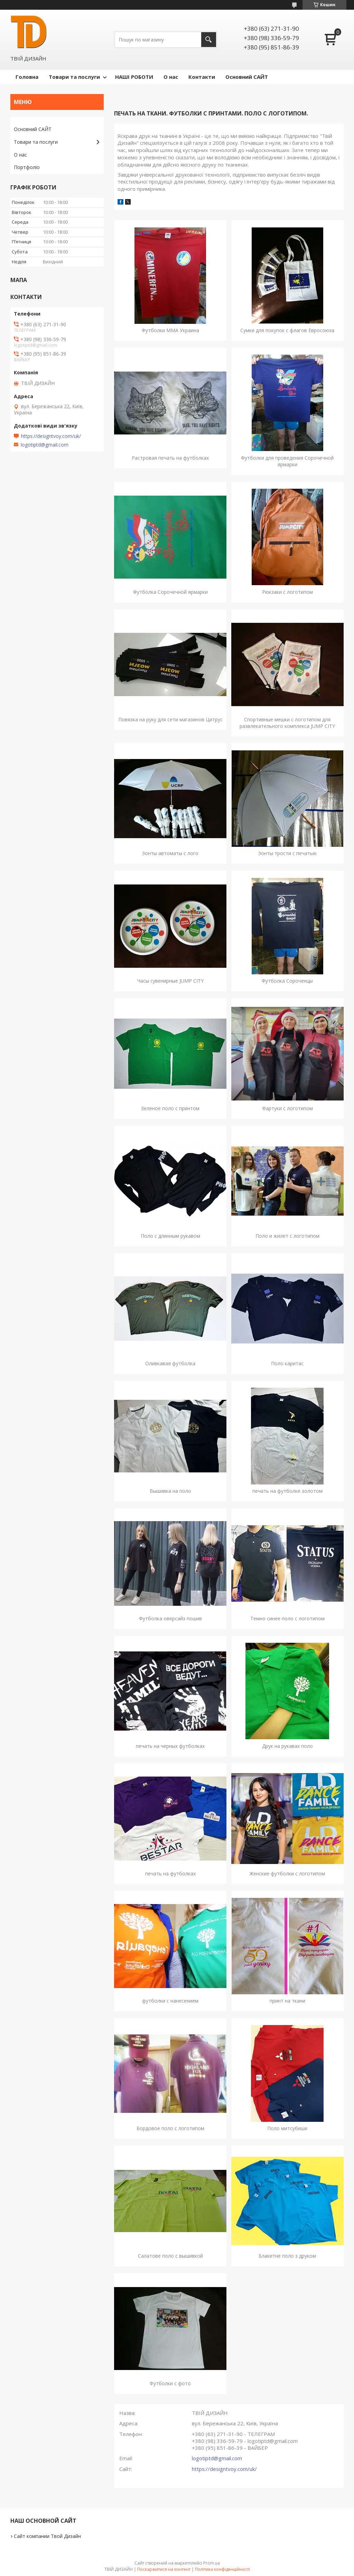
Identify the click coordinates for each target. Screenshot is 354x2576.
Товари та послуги (74, 76)
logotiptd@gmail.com (217, 2458)
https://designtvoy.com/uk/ (224, 2468)
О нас (171, 76)
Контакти (201, 76)
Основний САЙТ (246, 76)
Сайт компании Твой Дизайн (47, 2536)
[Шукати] (208, 39)
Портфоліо (27, 167)
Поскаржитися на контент (163, 2569)
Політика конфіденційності (222, 2569)
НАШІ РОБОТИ (134, 76)
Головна (27, 76)
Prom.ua (211, 2563)
